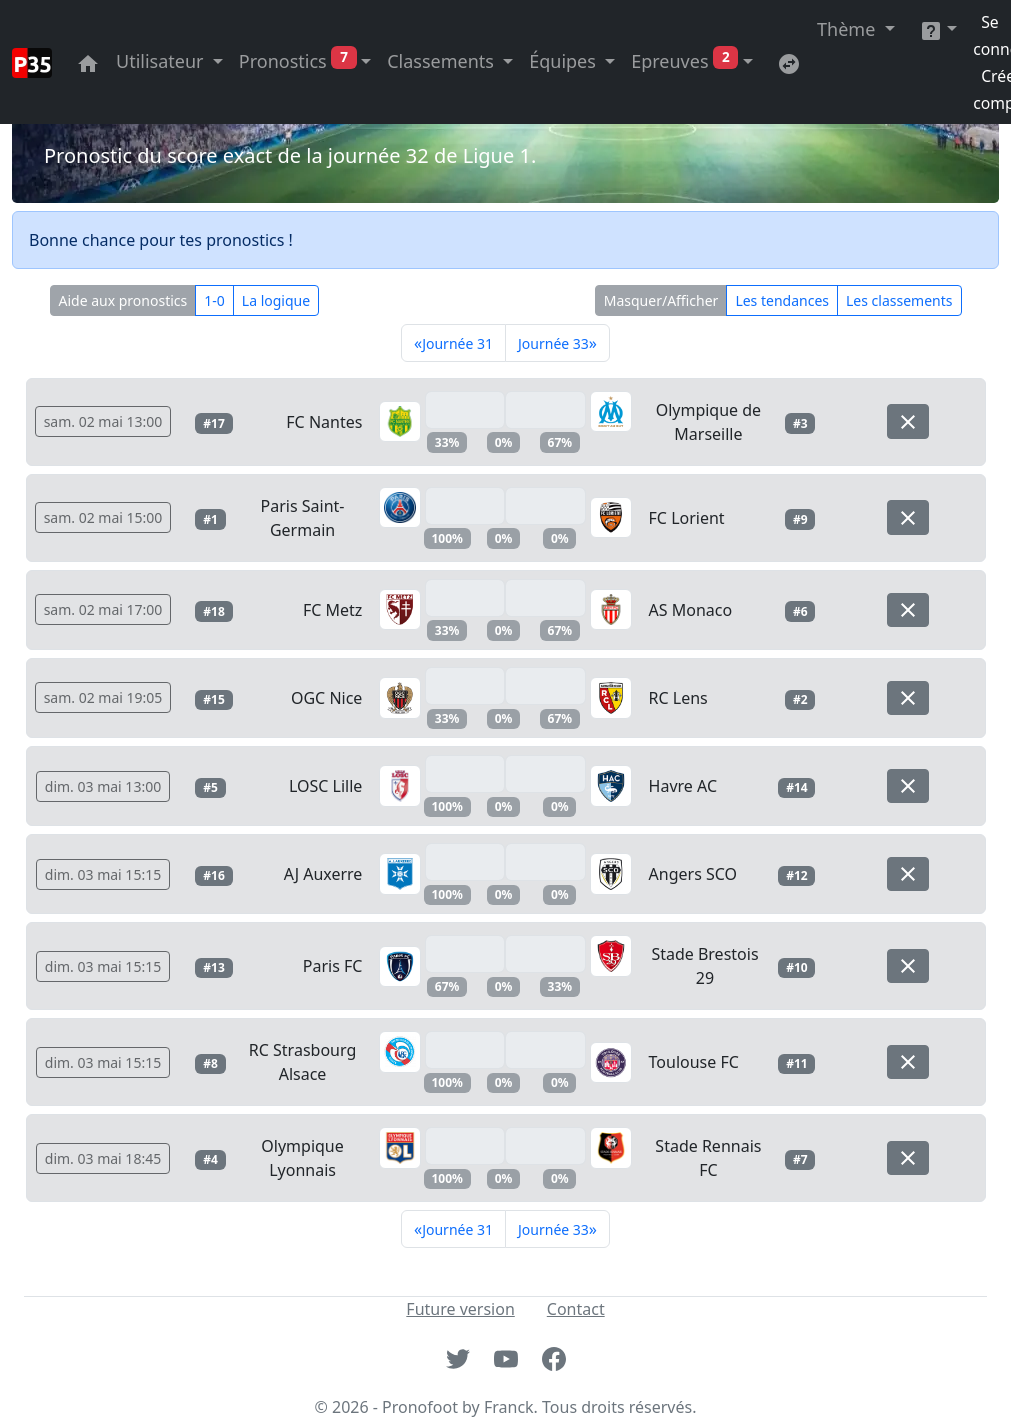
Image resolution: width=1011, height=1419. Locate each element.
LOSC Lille (325, 786)
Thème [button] (848, 29)
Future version (460, 1309)
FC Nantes (324, 422)
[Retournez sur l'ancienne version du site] (789, 61)
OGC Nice (326, 698)
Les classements (899, 300)
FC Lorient (687, 518)
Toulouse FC (694, 1062)
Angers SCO (693, 874)
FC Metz (332, 610)
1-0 (214, 300)
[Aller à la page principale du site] (88, 61)
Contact (576, 1309)
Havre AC (683, 786)
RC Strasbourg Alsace (302, 1062)
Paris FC (333, 966)
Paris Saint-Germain (303, 518)
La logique (276, 300)
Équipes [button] (564, 61)
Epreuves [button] (684, 61)
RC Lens (678, 698)
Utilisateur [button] (162, 61)
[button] (938, 29)
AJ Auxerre (323, 874)
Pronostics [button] (298, 61)
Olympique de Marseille (709, 422)
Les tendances (782, 300)
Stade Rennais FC (708, 1158)
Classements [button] (442, 61)
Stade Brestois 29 (704, 966)
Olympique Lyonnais (302, 1158)
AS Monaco (691, 610)
